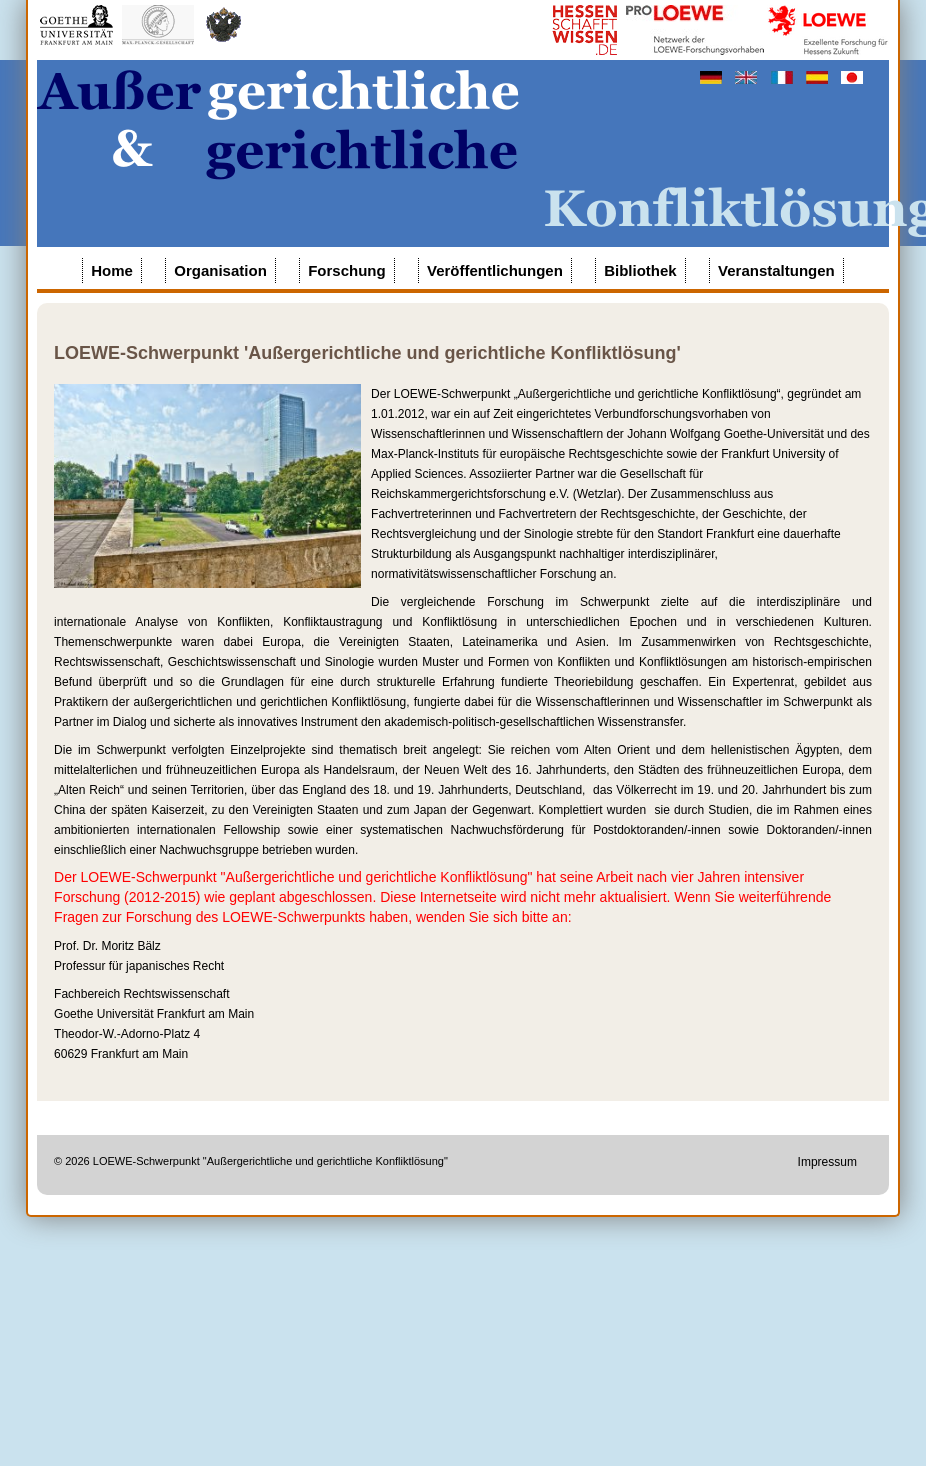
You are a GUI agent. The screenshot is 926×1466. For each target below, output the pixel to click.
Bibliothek (640, 270)
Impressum (827, 1162)
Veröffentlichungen (495, 270)
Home (112, 270)
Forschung (347, 270)
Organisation (220, 270)
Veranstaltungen (776, 270)
